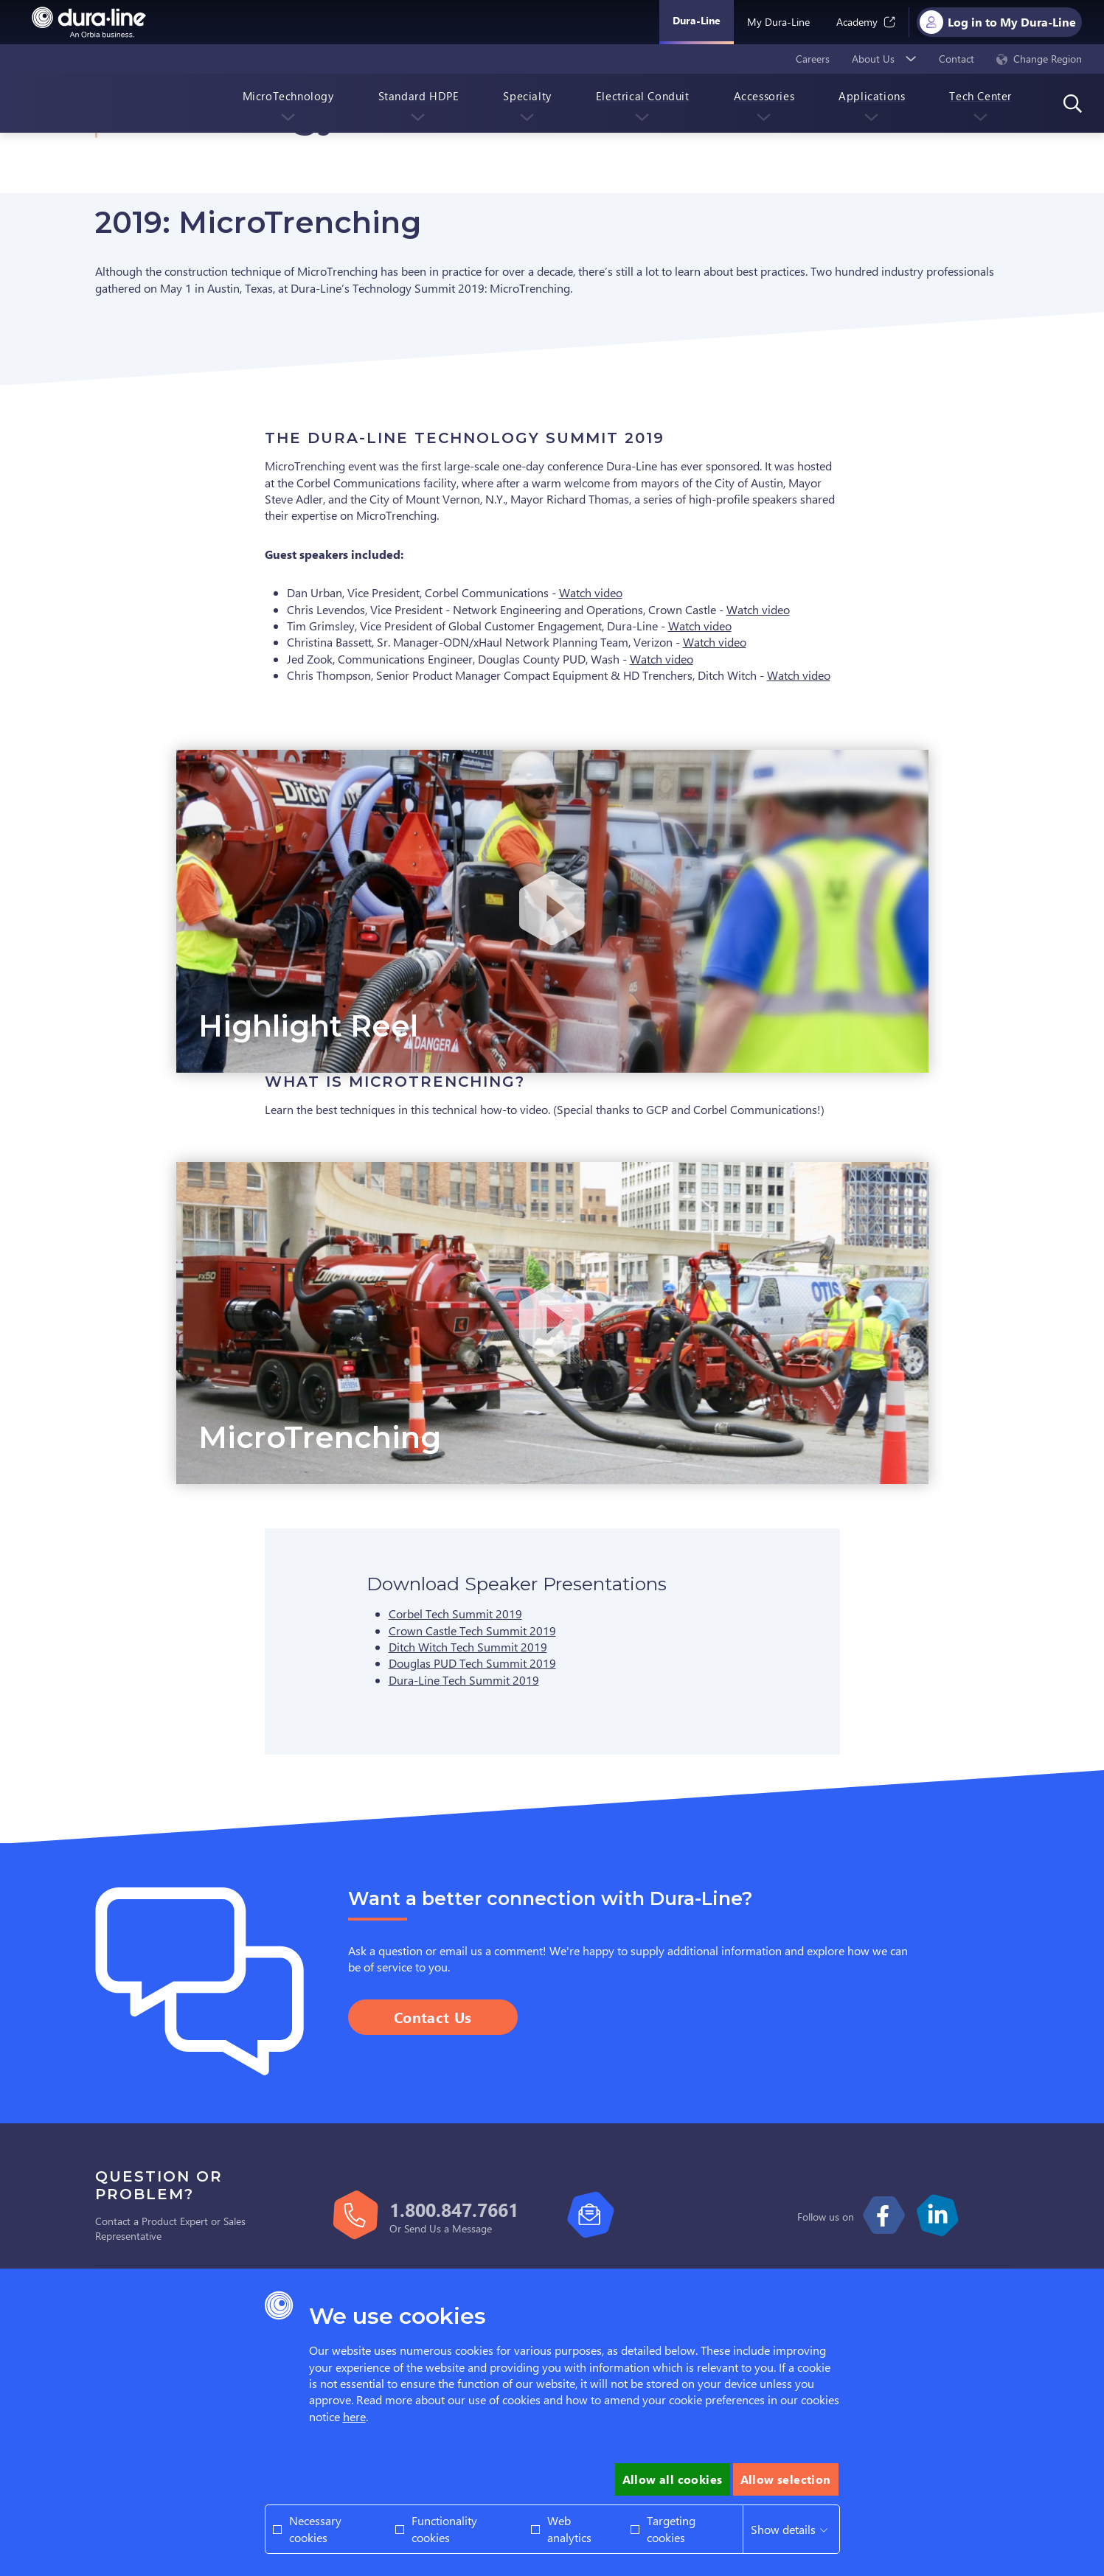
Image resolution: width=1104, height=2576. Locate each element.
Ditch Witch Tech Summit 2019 (468, 1646)
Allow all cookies (672, 2479)
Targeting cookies (671, 2528)
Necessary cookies (315, 2528)
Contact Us (433, 2017)
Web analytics (569, 2528)
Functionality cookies (444, 2528)
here (354, 2416)
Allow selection (785, 2479)
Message (472, 2228)
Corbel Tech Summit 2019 (455, 1613)
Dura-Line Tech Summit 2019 (464, 1680)
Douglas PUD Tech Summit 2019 (472, 1663)
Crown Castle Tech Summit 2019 (472, 1630)
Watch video (590, 592)
